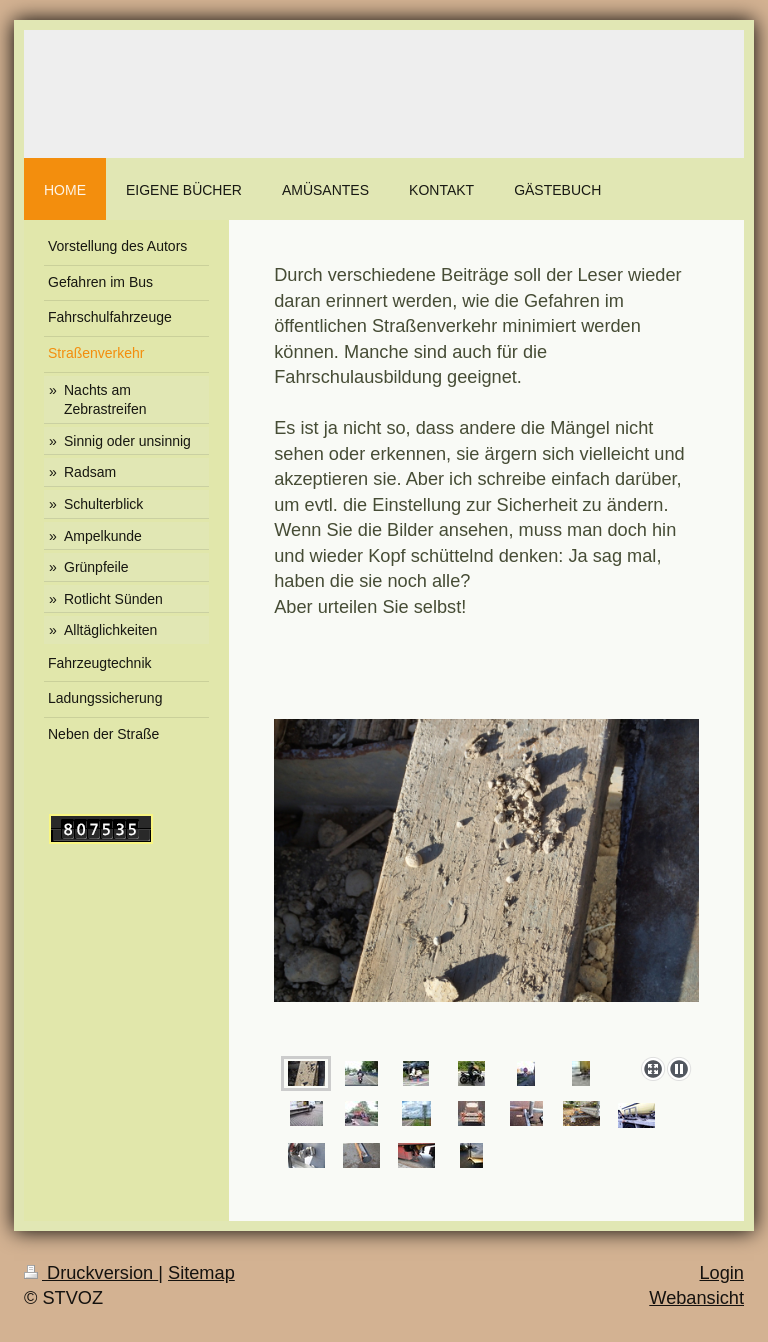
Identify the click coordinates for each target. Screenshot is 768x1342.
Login (721, 1273)
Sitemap (201, 1273)
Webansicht (696, 1298)
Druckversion (91, 1273)
